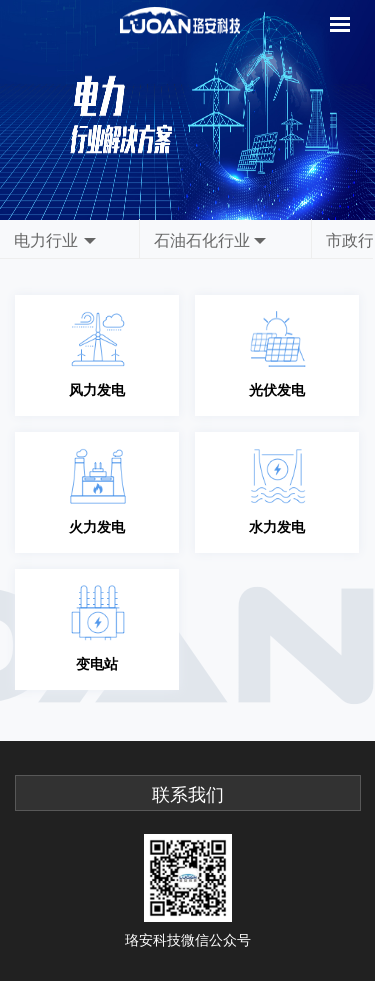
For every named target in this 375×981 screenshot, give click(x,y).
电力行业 (46, 240)
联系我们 (188, 795)
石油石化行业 (202, 240)
